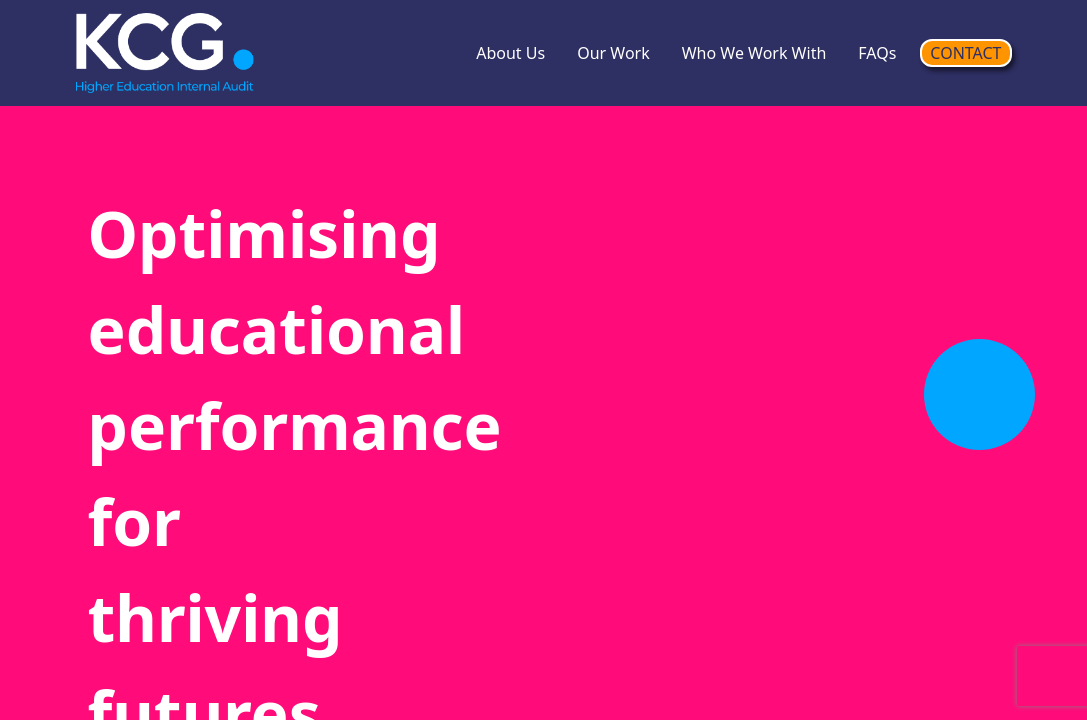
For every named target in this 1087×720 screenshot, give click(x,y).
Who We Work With (754, 53)
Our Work (613, 53)
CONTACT (965, 53)
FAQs (877, 53)
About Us (510, 53)
